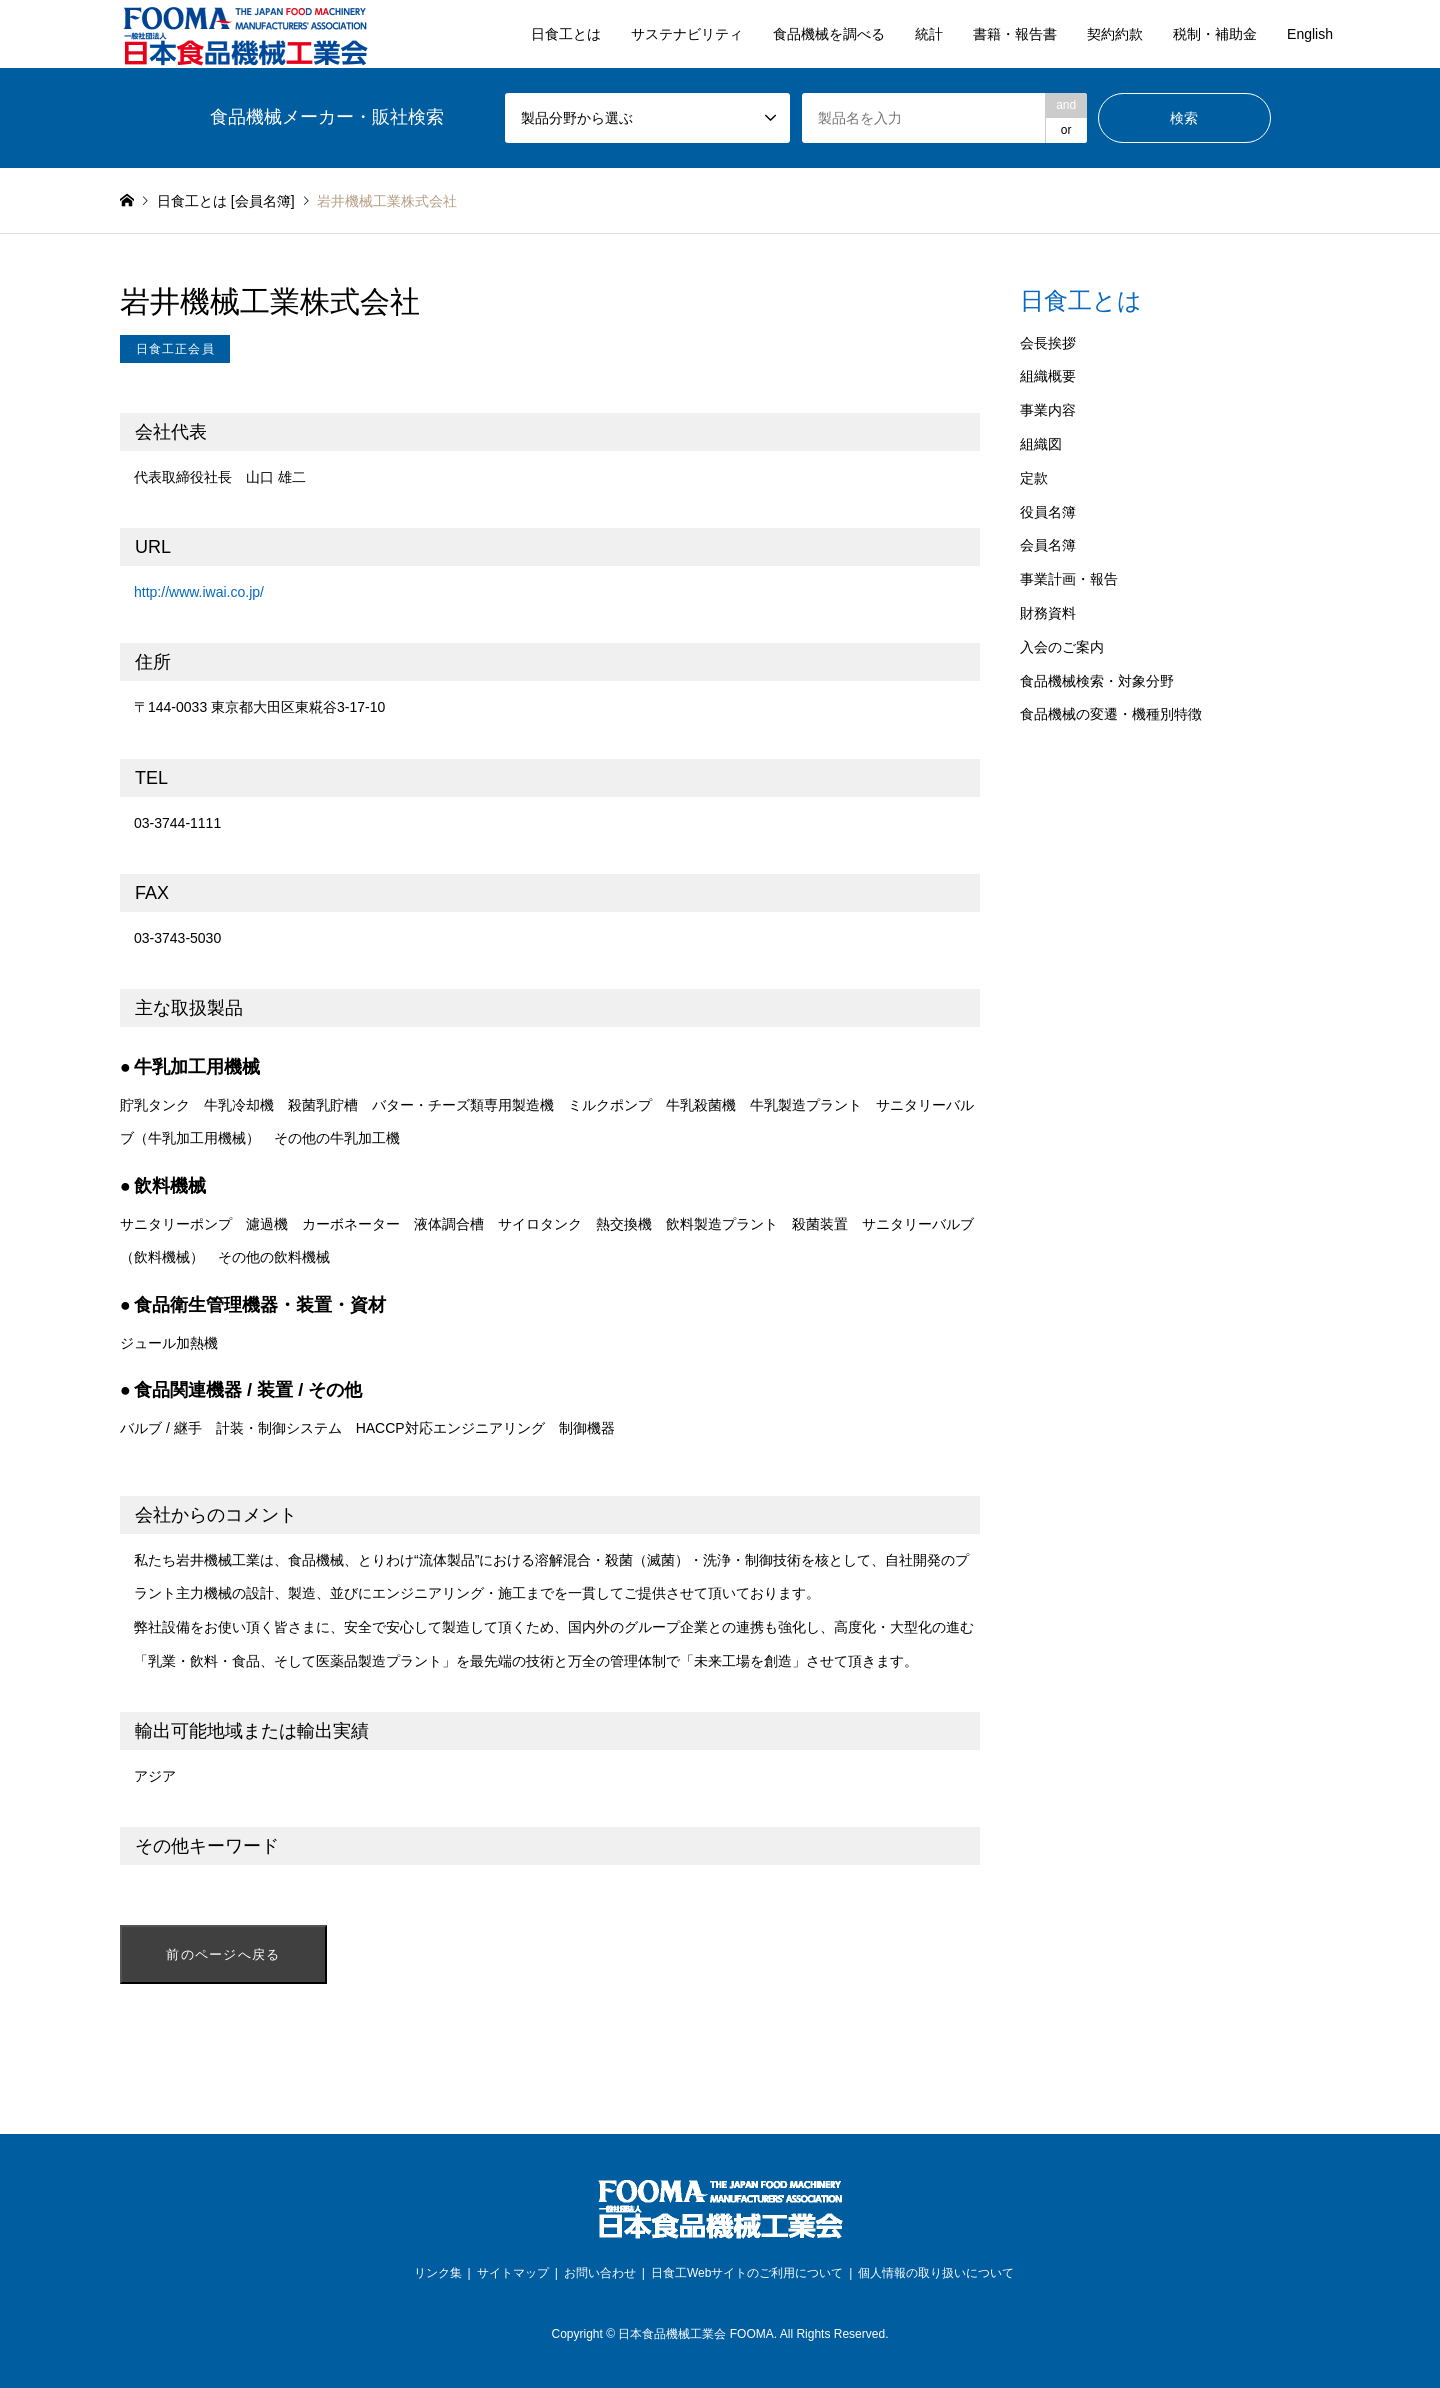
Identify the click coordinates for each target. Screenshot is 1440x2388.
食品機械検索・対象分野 (1097, 681)
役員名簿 (1048, 512)
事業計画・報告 (1069, 579)
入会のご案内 (1062, 647)
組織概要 (1048, 376)
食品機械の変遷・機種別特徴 (1111, 714)
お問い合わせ (600, 2273)
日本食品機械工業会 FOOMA (695, 2334)
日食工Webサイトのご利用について (747, 2273)
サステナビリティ (687, 34)
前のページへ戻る (223, 1954)
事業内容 (1048, 410)
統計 (929, 34)
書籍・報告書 (1015, 34)
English (1310, 34)
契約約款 (1115, 34)
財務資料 (1048, 613)
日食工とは (566, 34)
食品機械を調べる (829, 34)
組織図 (1041, 444)
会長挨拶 (1048, 343)
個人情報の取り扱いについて (936, 2273)
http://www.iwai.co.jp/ (199, 592)
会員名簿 (1048, 545)
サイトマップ (513, 2273)
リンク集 (438, 2273)
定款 (1034, 478)
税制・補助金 (1215, 34)
